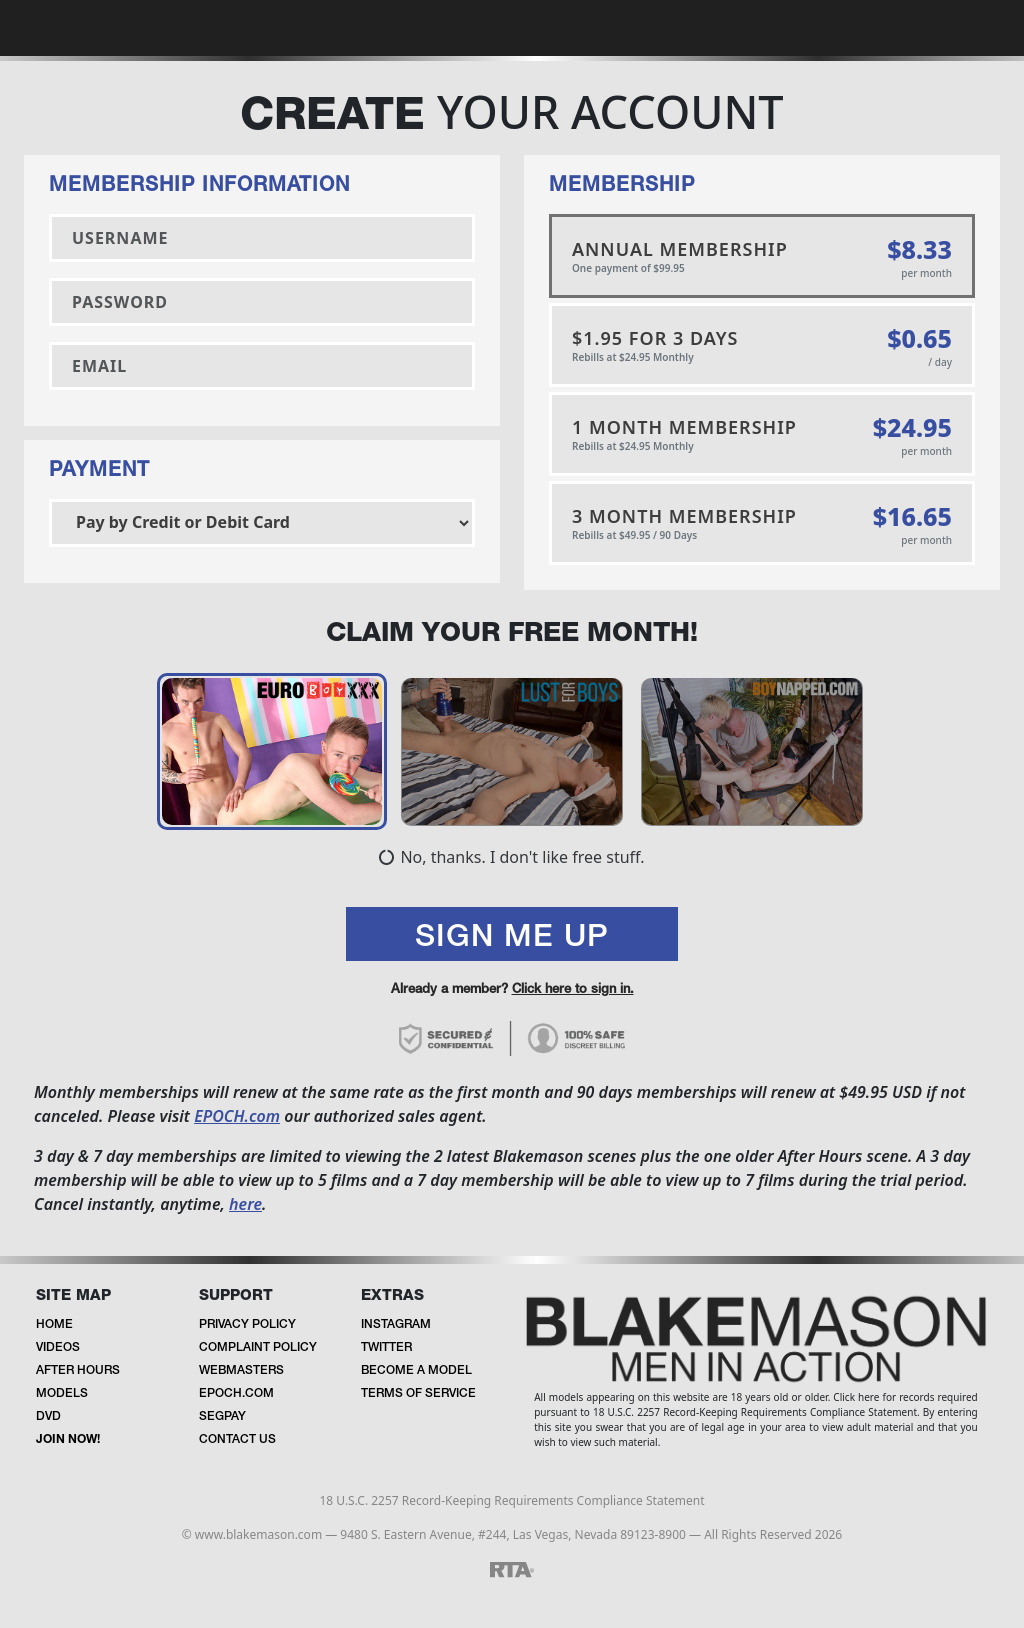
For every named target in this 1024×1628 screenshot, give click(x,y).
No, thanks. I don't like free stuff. (511, 859)
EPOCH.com (237, 1118)
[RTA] (512, 1570)
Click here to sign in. (573, 991)
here (245, 1206)
